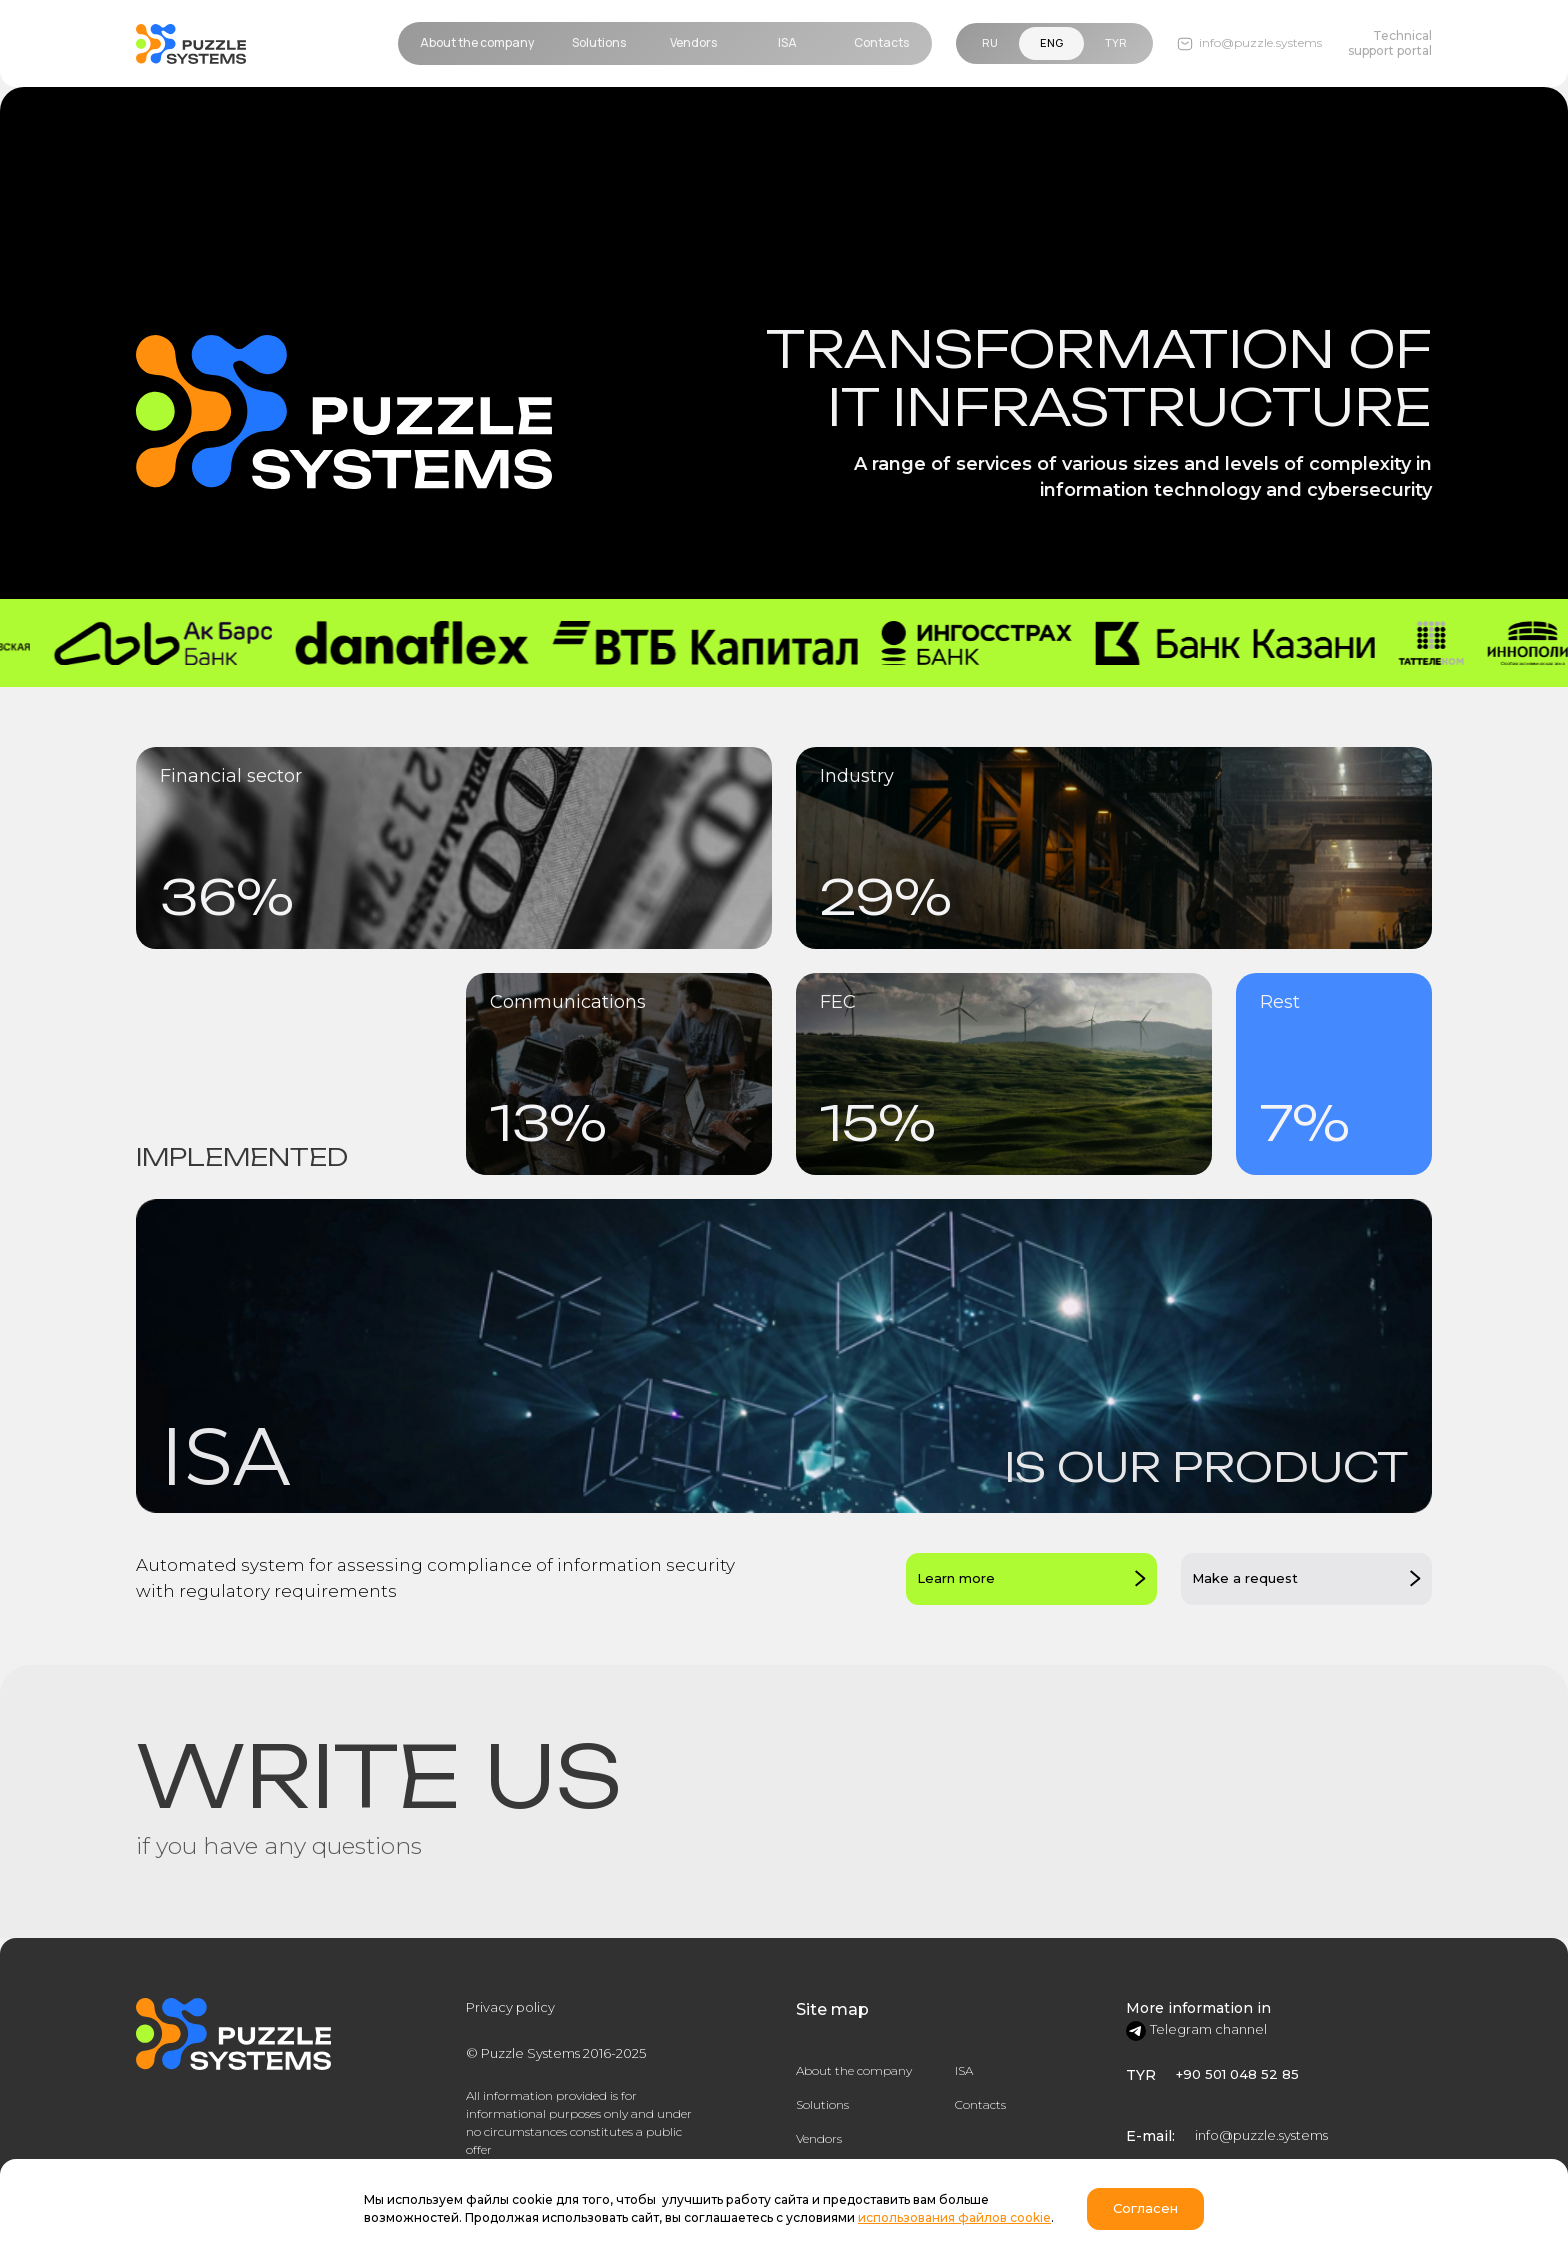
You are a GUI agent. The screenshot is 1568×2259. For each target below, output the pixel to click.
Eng (1051, 42)
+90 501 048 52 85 (1237, 2074)
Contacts (980, 2104)
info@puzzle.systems (1261, 2135)
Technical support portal (1390, 43)
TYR (1116, 42)
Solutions (822, 2104)
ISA (964, 2070)
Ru (990, 42)
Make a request (1245, 1578)
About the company (854, 2070)
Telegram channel (1208, 2029)
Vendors (819, 2138)
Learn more (956, 1578)
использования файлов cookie (954, 2217)
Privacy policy (510, 2007)
